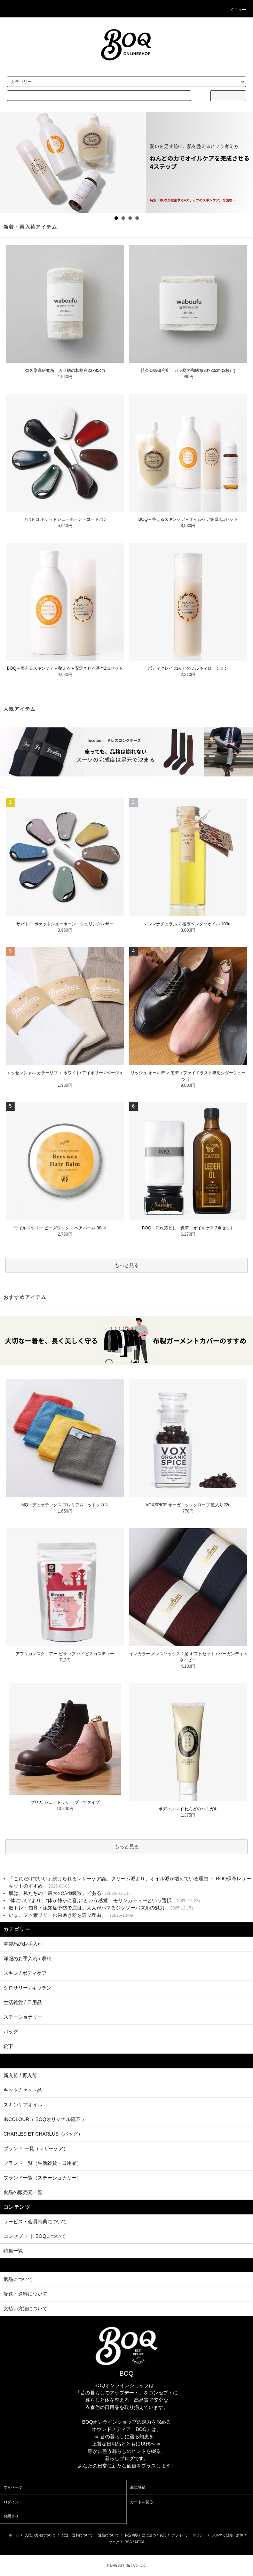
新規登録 (137, 2487)
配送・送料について (77, 2535)
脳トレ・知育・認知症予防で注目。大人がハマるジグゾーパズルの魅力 (87, 1908)
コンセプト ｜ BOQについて (34, 2236)
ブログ (114, 2542)
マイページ (13, 2487)
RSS (128, 2542)
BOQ (126, 2373)
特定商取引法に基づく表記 (145, 2535)
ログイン (11, 2502)
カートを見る (141, 2502)
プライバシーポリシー (189, 2535)
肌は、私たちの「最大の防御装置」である (55, 1893)
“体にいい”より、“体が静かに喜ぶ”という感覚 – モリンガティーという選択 (90, 1900)
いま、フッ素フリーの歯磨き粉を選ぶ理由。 (57, 1915)
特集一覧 (13, 2251)
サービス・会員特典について (35, 2221)
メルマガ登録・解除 (227, 2535)
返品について (108, 2535)
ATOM (139, 2542)
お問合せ (11, 2516)
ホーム (14, 2535)
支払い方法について (40, 2535)
